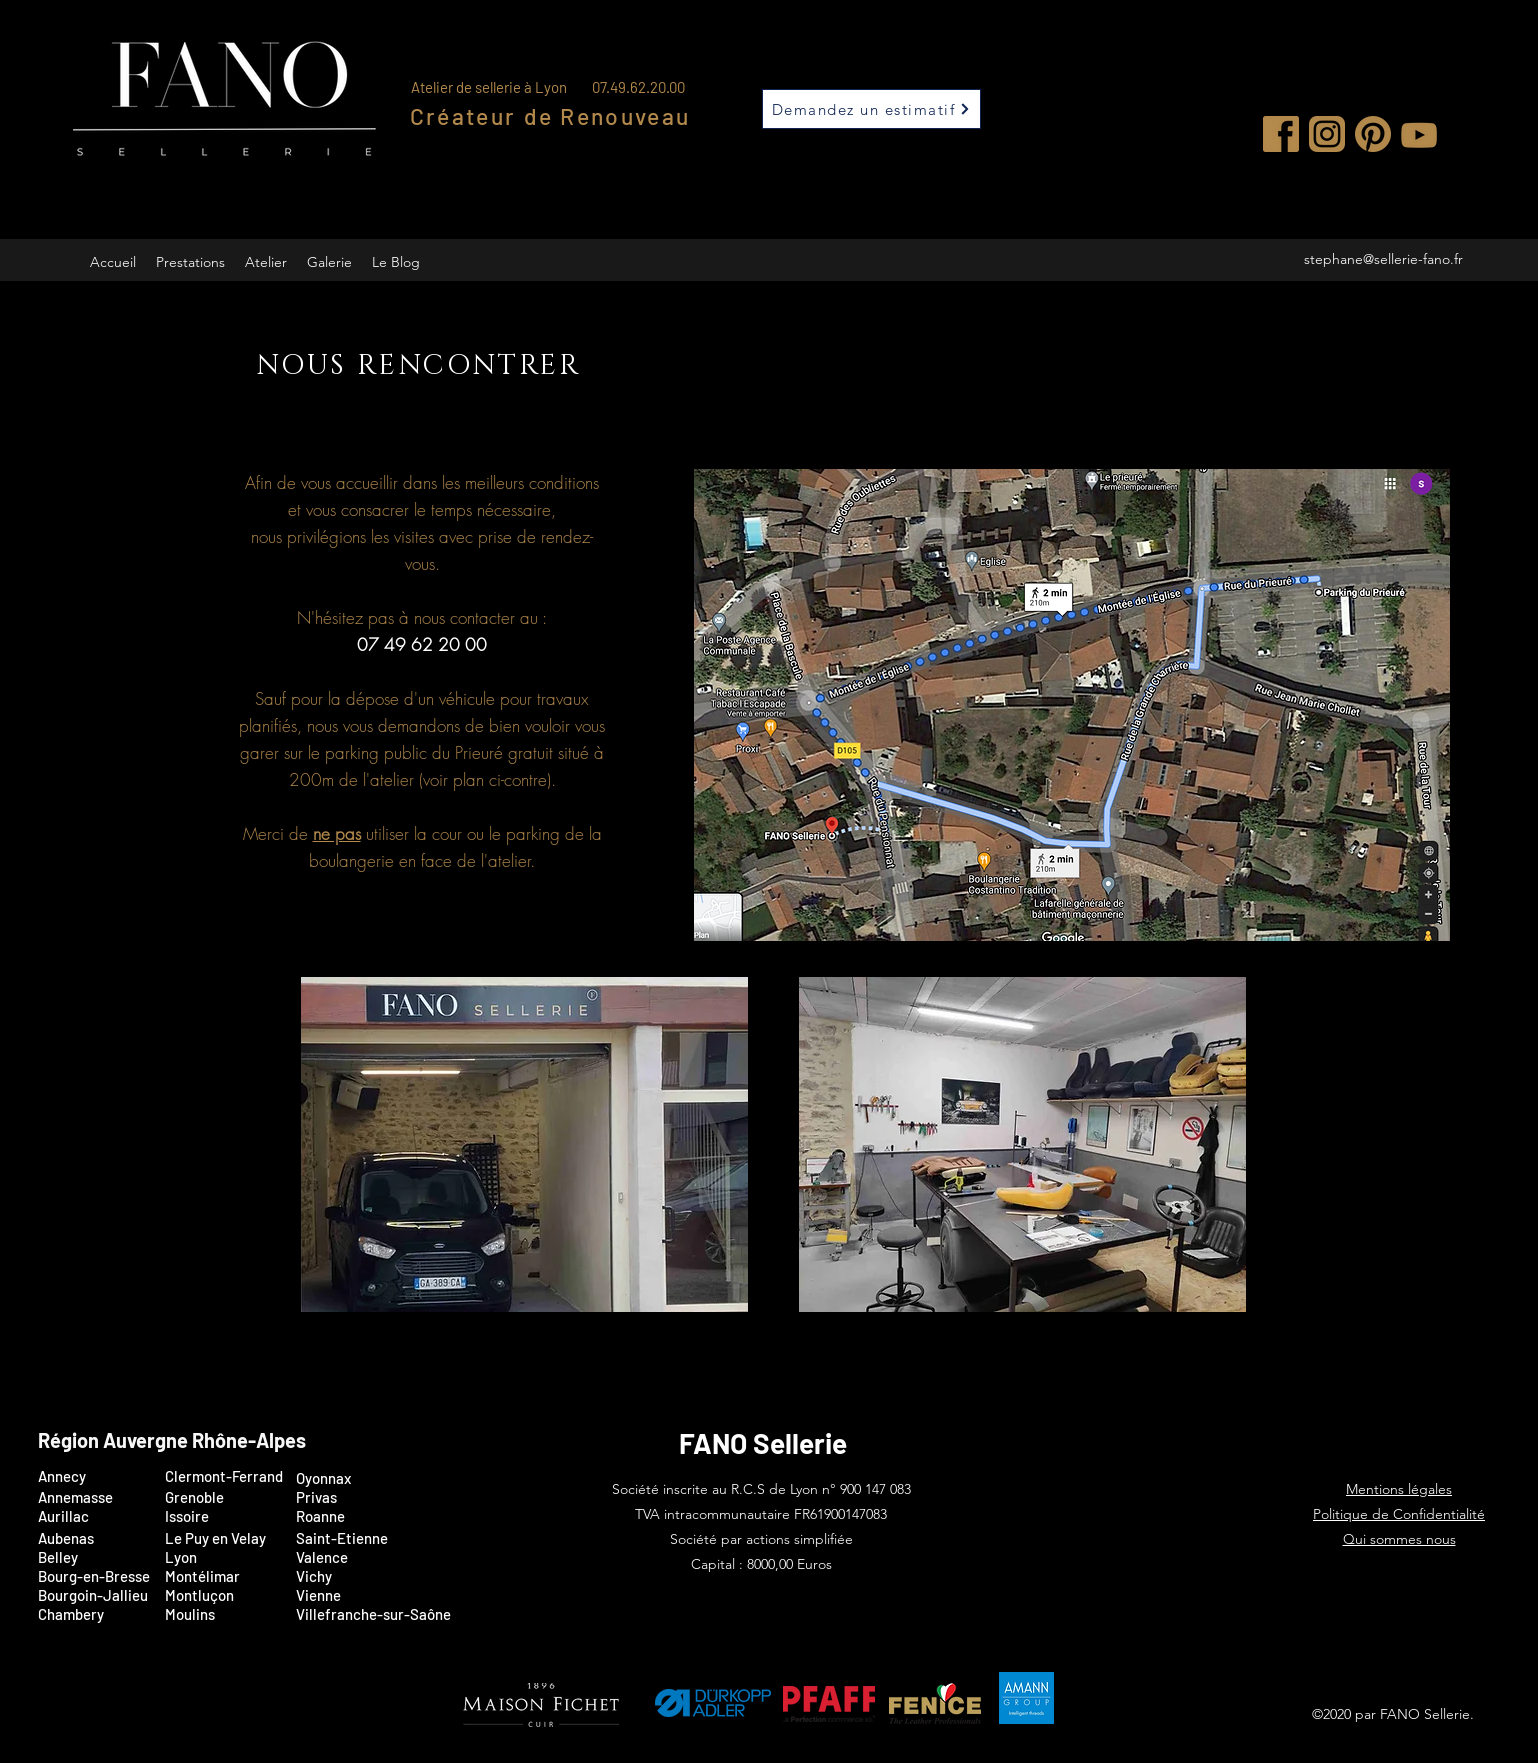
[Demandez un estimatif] (871, 109)
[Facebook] (1281, 134)
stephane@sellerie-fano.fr (1383, 259)
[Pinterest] (1373, 134)
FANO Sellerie (763, 1443)
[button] (190, 262)
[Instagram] (1327, 134)
